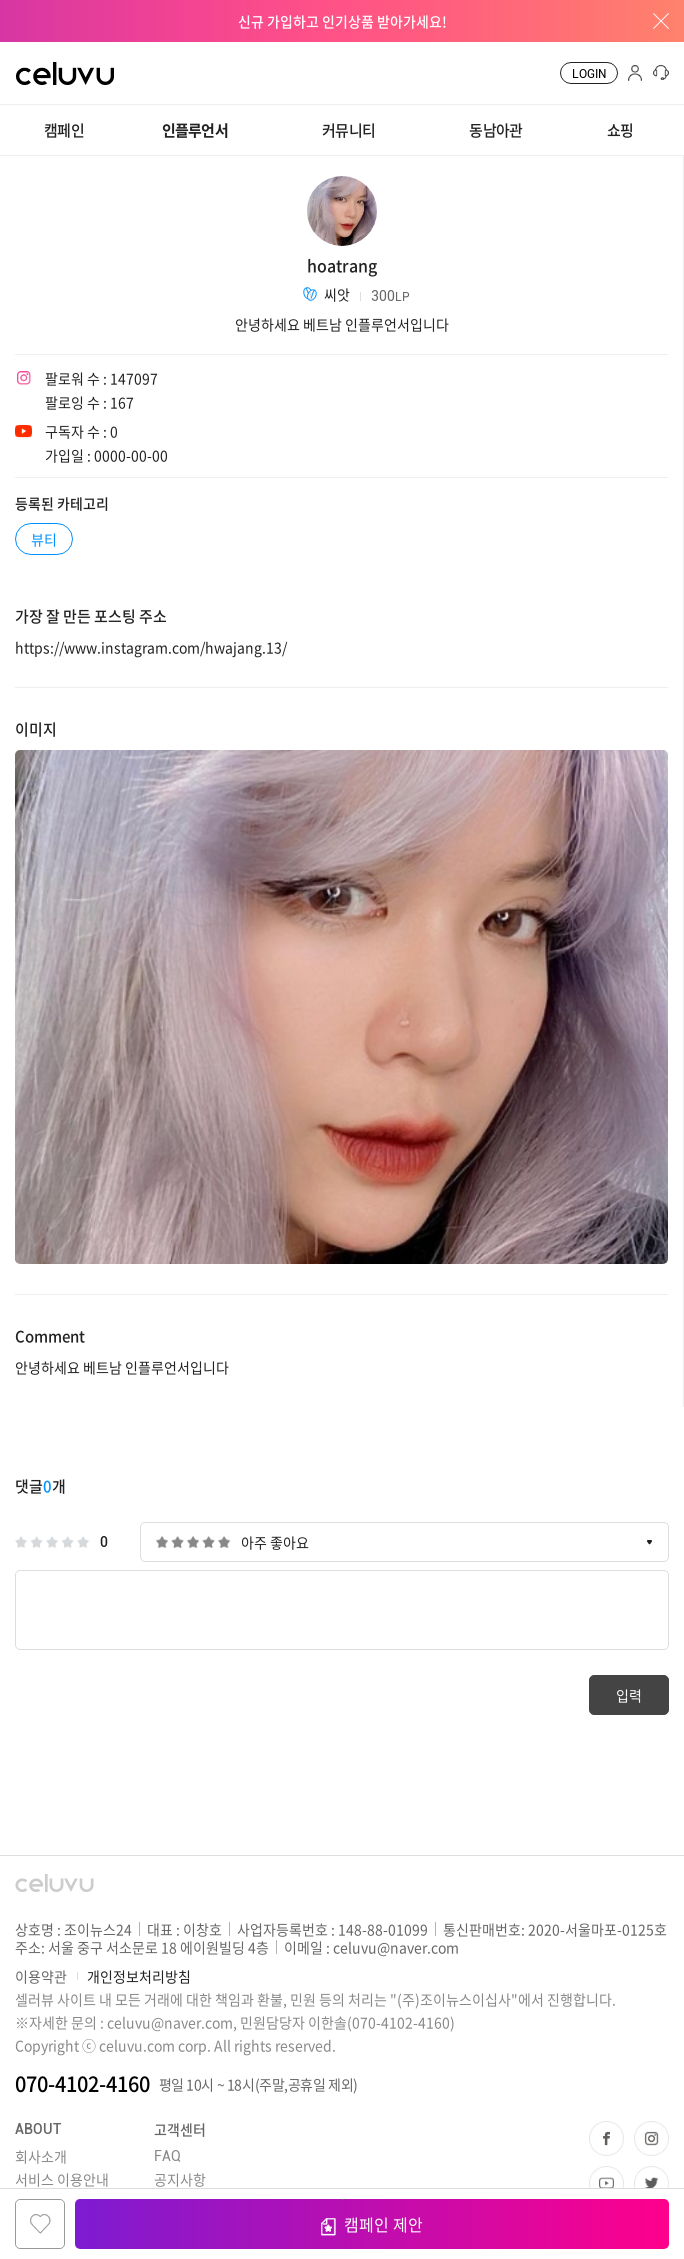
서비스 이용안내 (62, 2179)
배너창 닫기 (654, 21)
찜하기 (40, 2224)
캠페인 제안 (372, 2224)
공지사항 (180, 2179)
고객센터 (180, 2129)
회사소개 (41, 2156)
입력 (629, 1695)
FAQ (167, 2156)
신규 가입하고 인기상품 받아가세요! (342, 21)
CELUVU (47, 54)
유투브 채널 (606, 2183)
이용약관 (41, 1976)
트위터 (651, 2183)
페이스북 (606, 2138)
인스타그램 (651, 2138)
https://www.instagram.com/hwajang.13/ (151, 647)
